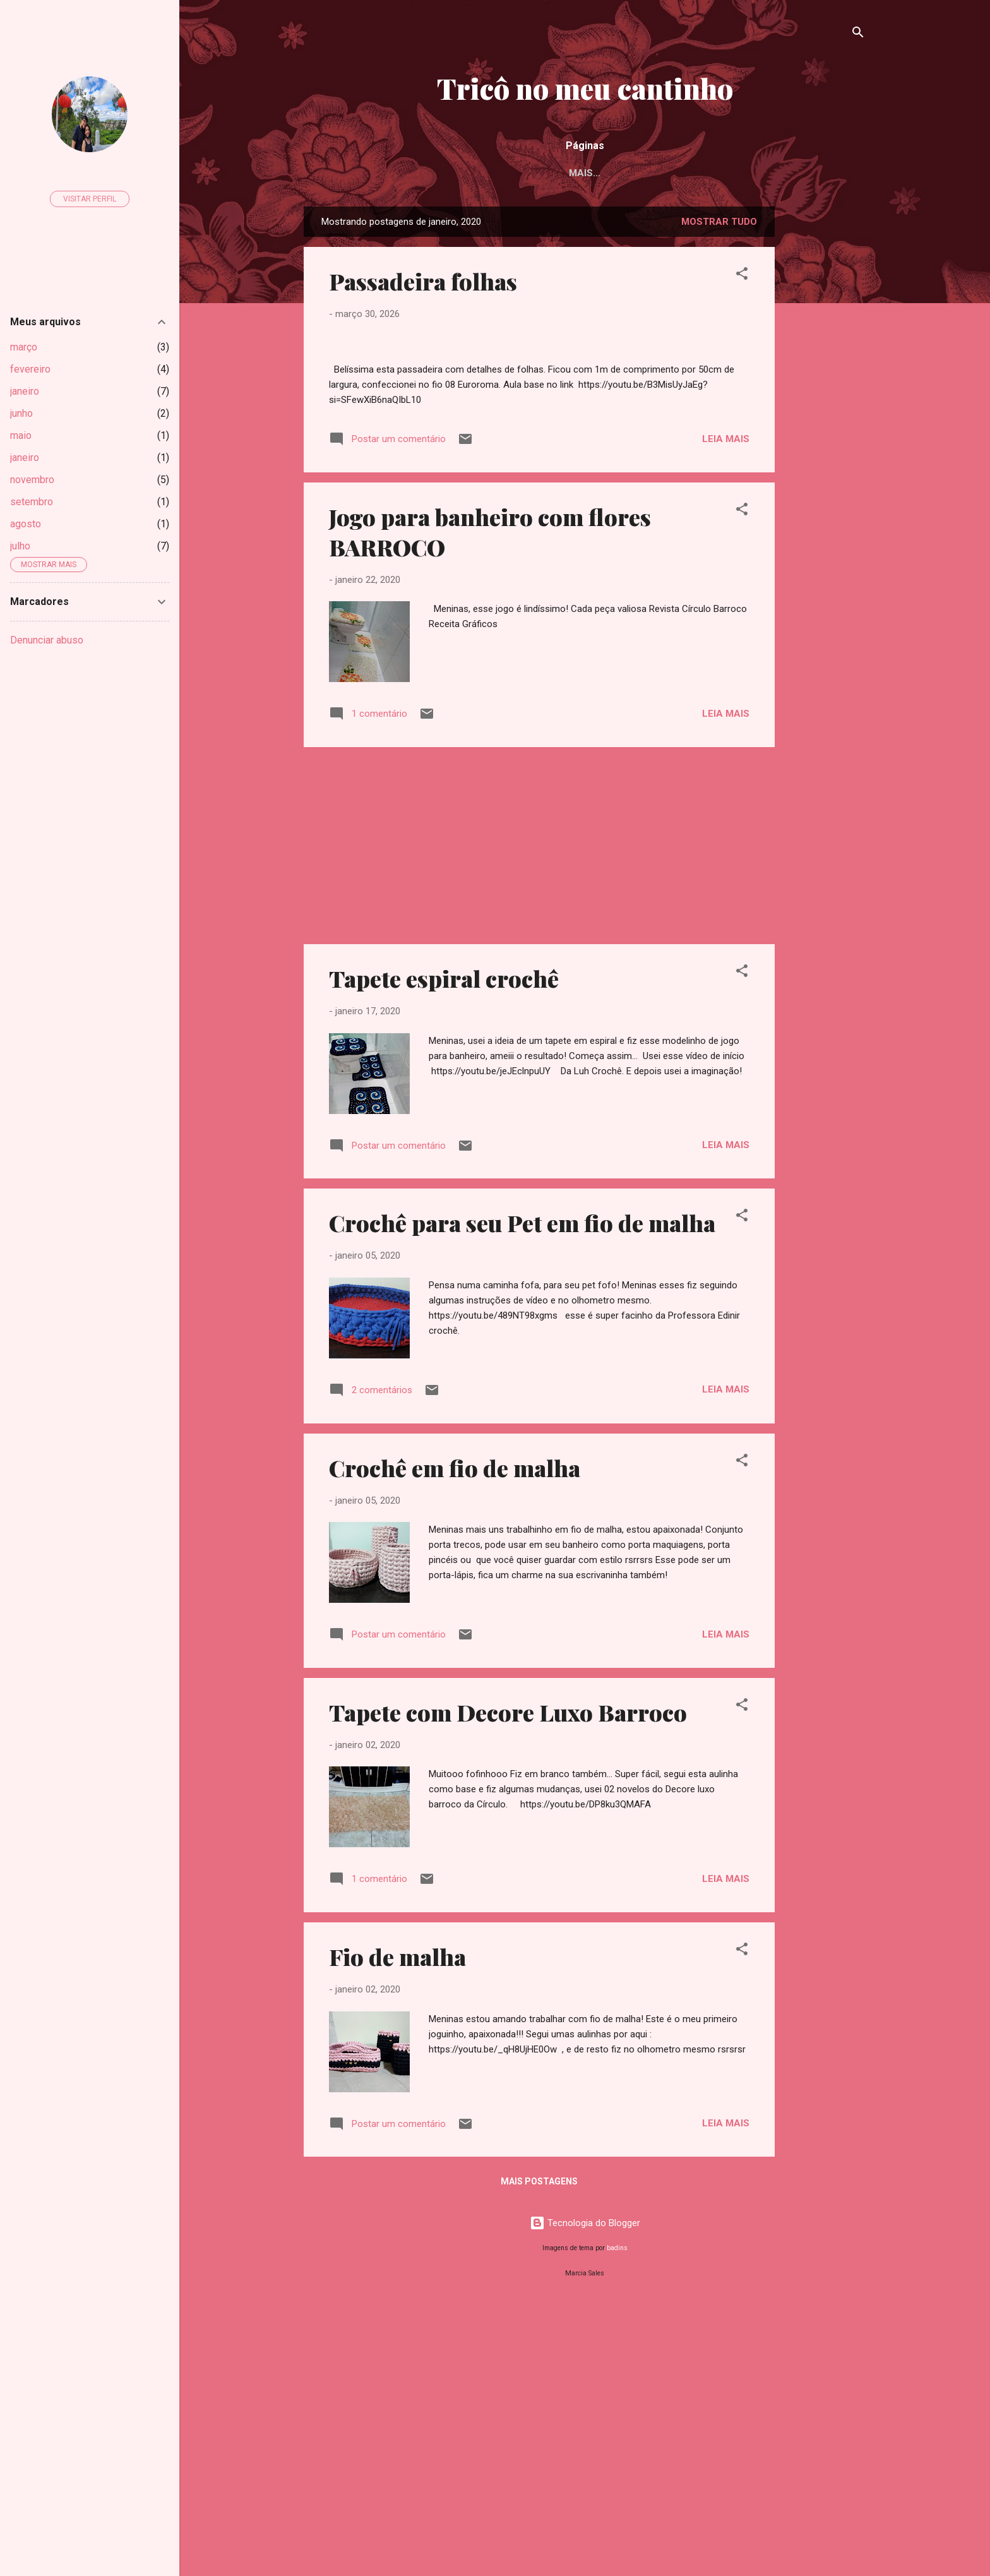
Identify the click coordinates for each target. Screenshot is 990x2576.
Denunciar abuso (46, 640)
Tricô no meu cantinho (585, 88)
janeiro (24, 391)
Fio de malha (397, 2226)
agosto (25, 524)
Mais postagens (539, 2451)
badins (617, 2517)
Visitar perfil (89, 199)
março (23, 347)
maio (21, 435)
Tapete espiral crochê (444, 1248)
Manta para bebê (787, 173)
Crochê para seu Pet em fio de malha (522, 1492)
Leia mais (725, 708)
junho (21, 413)
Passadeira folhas (423, 283)
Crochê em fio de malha (454, 1737)
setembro (31, 502)
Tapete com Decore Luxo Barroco (508, 1982)
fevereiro (30, 369)
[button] (741, 278)
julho (20, 546)
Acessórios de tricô (533, 173)
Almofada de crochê (664, 173)
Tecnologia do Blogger (585, 2492)
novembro (32, 480)
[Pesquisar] (858, 34)
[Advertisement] (825, 398)
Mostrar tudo (719, 224)
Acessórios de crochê (397, 173)
